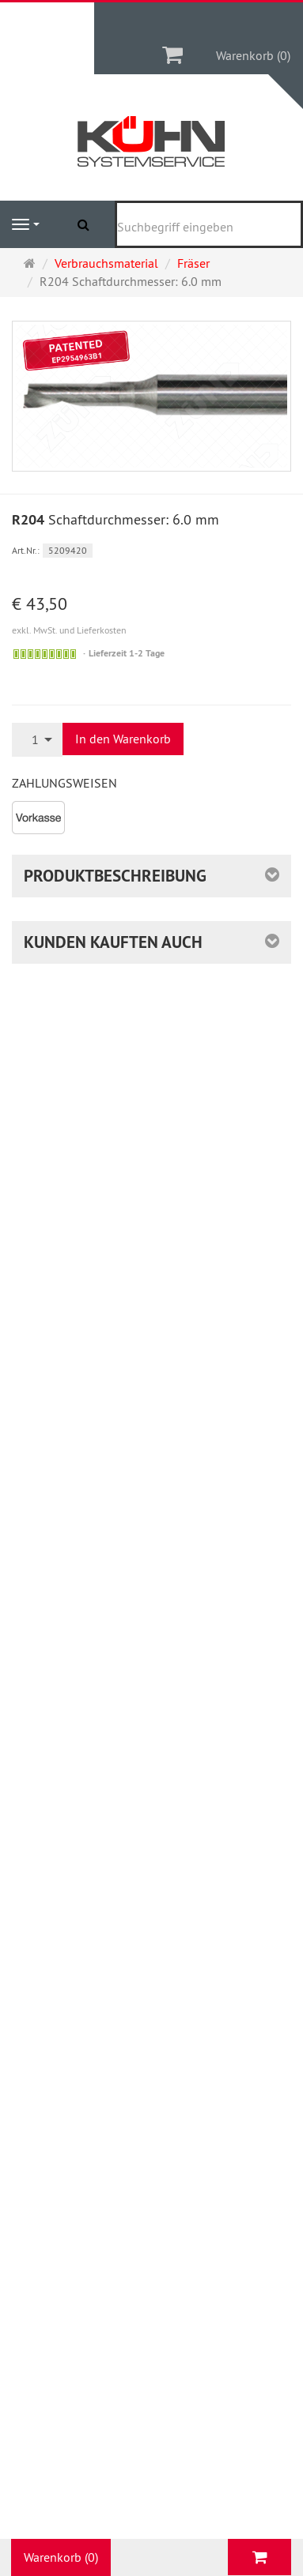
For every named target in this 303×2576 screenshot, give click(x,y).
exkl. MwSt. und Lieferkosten (69, 630)
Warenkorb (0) (253, 55)
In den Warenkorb (123, 738)
